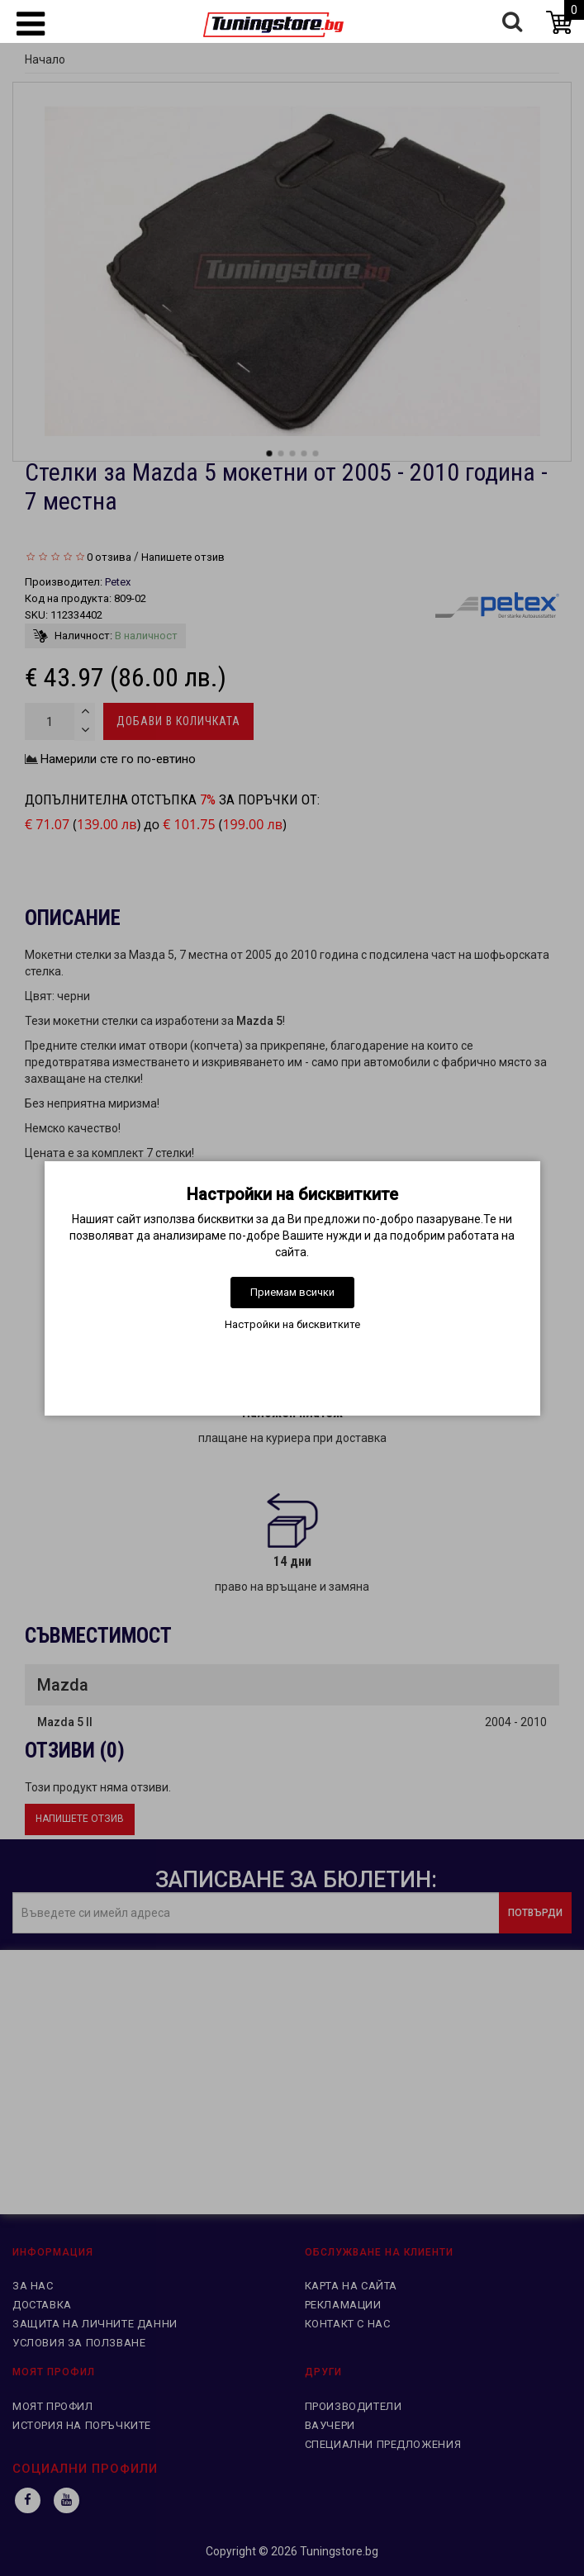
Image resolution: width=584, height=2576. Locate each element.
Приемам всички (292, 1292)
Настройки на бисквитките (292, 1324)
